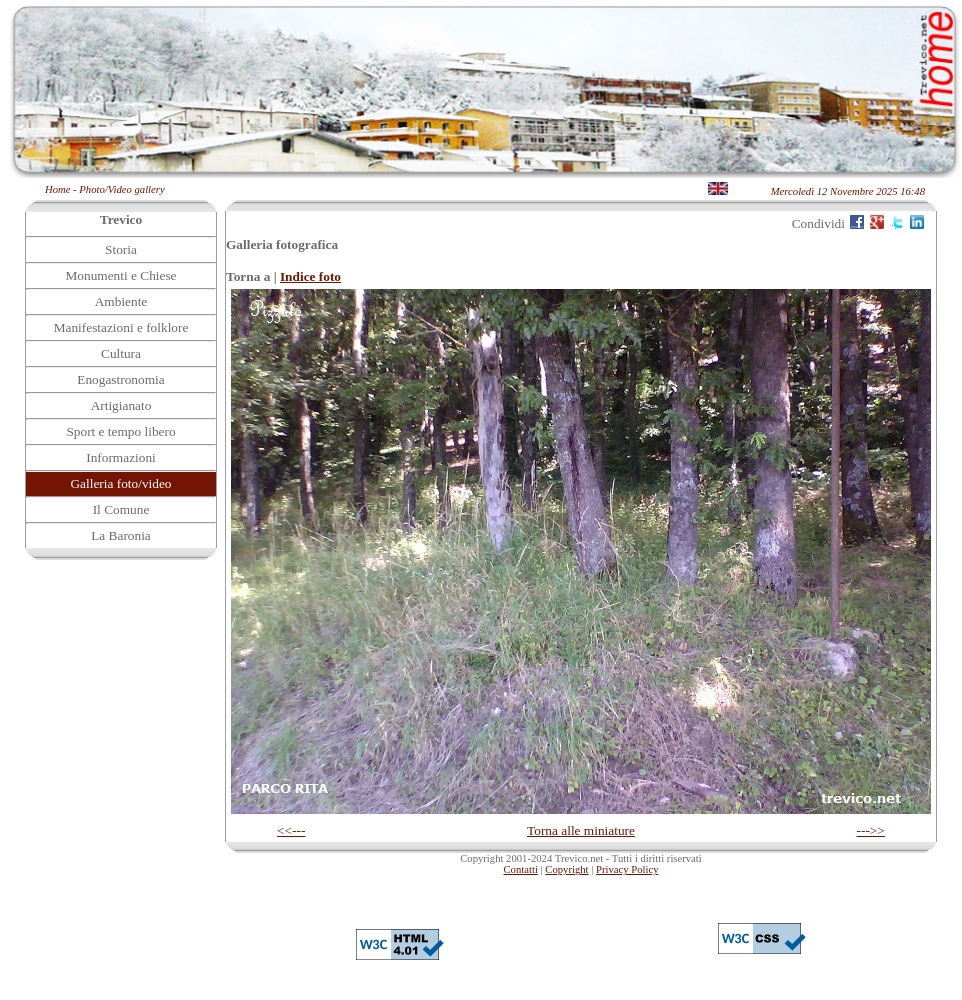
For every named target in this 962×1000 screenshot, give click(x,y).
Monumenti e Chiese (120, 275)
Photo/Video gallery (121, 189)
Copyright (566, 869)
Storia (121, 249)
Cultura (121, 353)
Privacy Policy (627, 869)
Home (57, 189)
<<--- (291, 830)
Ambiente (121, 301)
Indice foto (310, 276)
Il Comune (121, 509)
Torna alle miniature (581, 830)
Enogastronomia (120, 379)
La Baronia (121, 535)
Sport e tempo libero (120, 431)
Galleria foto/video (120, 483)
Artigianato (121, 405)
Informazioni (121, 457)
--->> (871, 830)
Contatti (521, 869)
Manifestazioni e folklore (121, 327)
